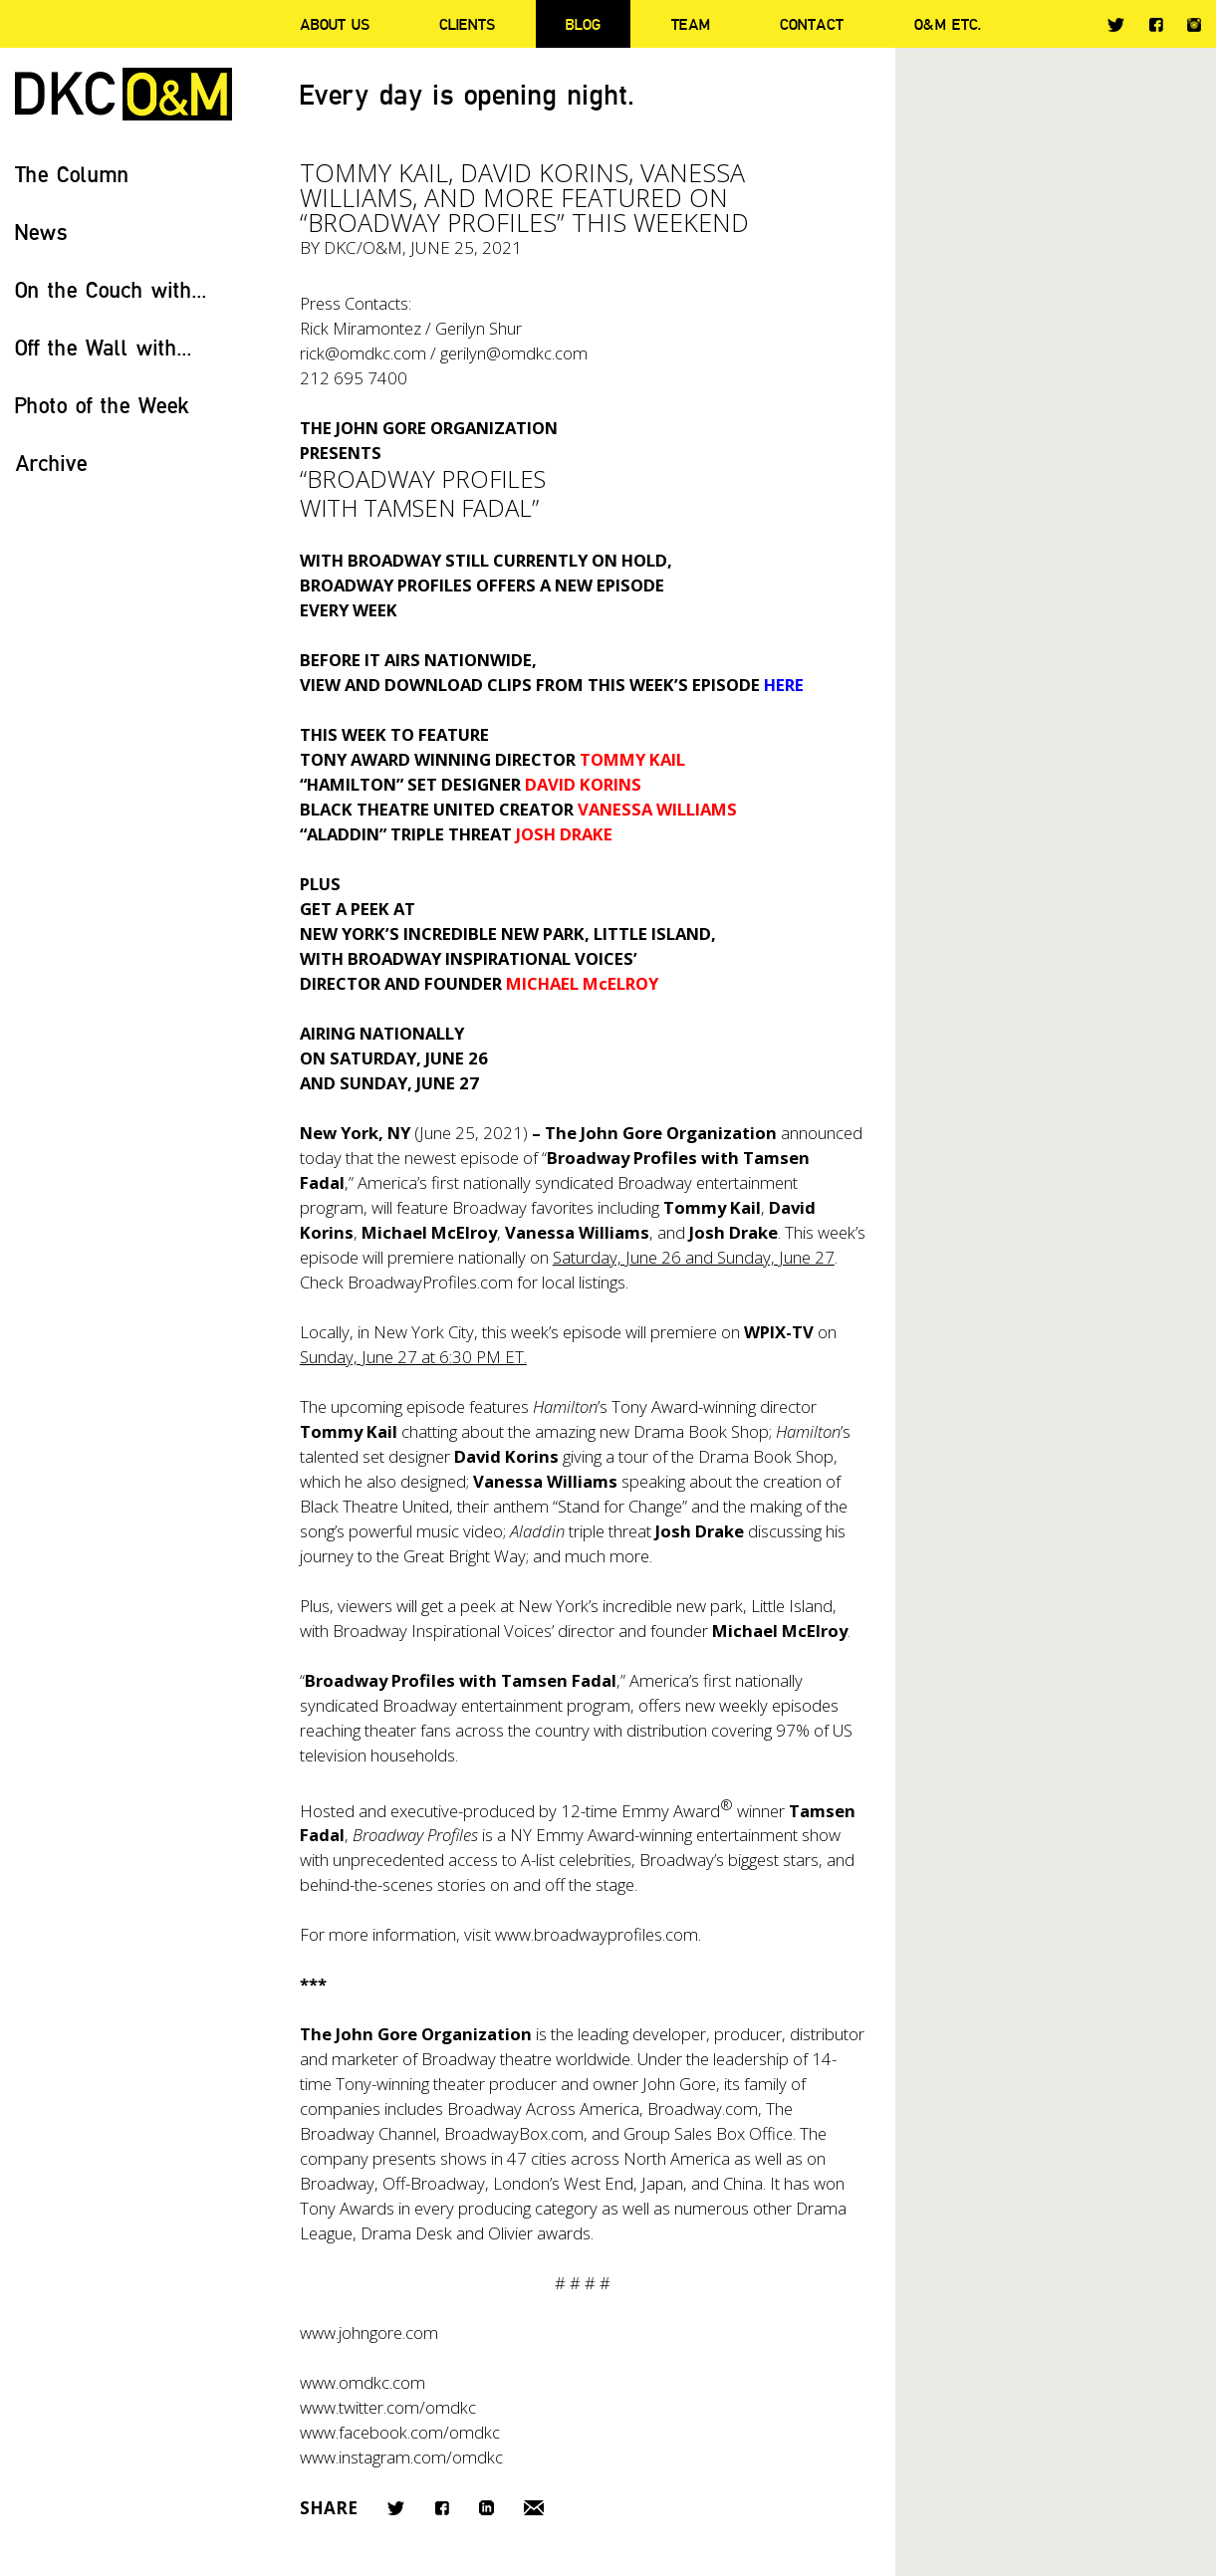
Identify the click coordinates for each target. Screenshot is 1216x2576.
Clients (467, 24)
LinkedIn (486, 2507)
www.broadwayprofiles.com (596, 1934)
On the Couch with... (111, 289)
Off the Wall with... (103, 347)
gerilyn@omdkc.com (514, 353)
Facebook (1155, 24)
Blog (583, 24)
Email (534, 2507)
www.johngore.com (369, 2332)
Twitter (1115, 25)
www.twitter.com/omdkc (388, 2407)
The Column (72, 173)
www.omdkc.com (362, 2382)
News (41, 231)
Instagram (1194, 25)
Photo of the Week (102, 404)
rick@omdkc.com (363, 353)
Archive (51, 462)
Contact (812, 24)
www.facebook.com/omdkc (400, 2432)
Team (690, 24)
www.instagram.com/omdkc (401, 2457)
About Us (334, 24)
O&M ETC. (948, 24)
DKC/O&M (123, 94)
